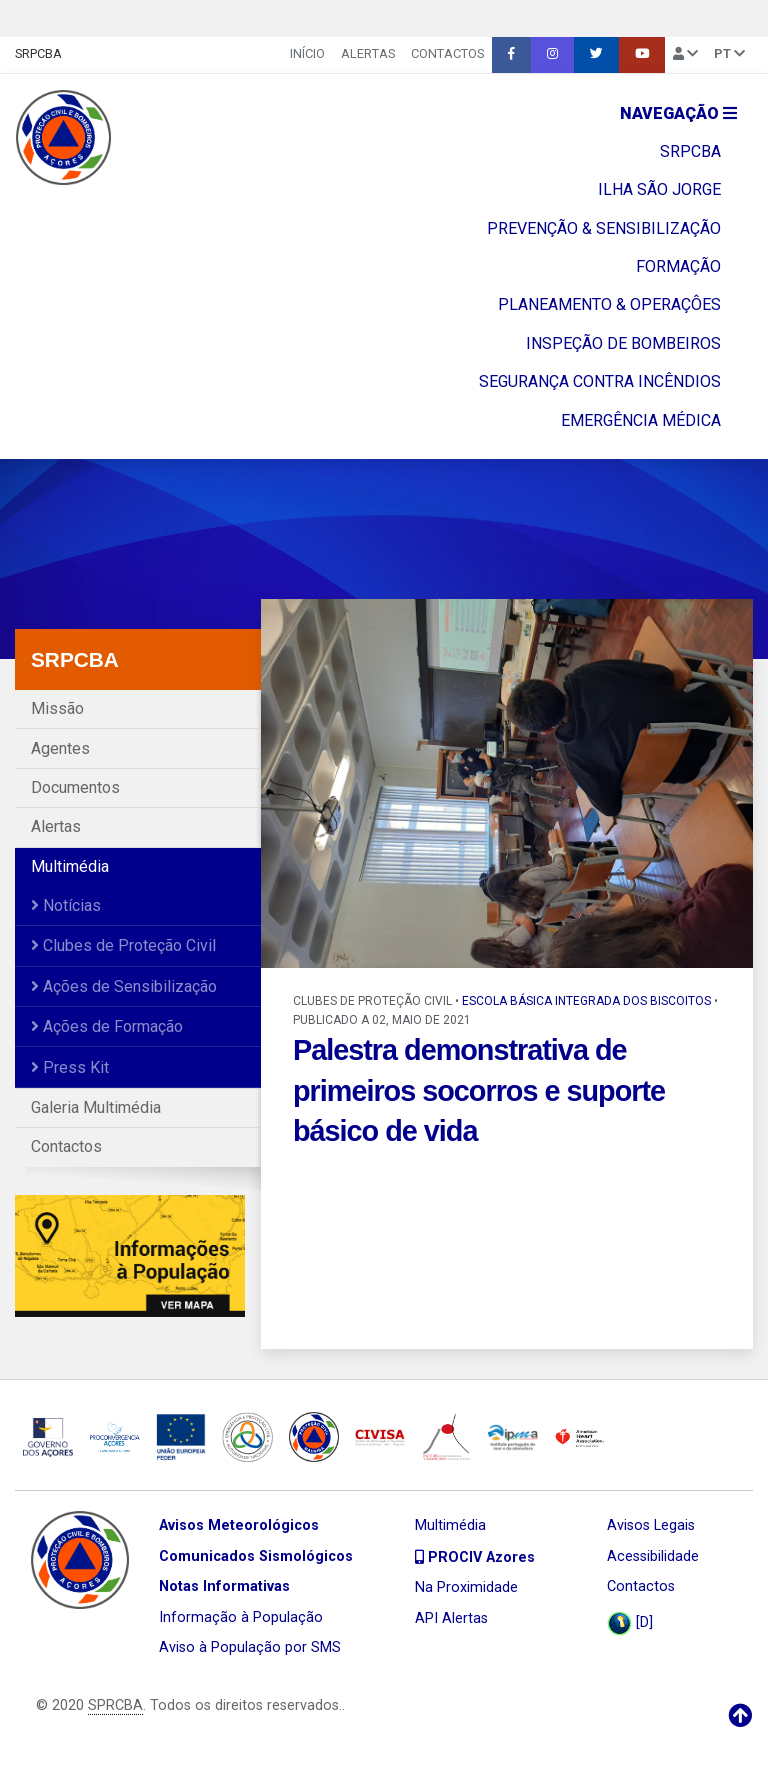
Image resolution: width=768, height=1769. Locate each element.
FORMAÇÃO (678, 266)
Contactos (447, 53)
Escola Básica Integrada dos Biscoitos (586, 1001)
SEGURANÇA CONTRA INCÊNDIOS (600, 381)
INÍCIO (307, 53)
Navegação (678, 113)
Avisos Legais (651, 1525)
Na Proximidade (466, 1587)
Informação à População (241, 1617)
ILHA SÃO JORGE (659, 189)
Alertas (368, 53)
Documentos (75, 787)
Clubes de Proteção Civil (123, 945)
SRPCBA (38, 53)
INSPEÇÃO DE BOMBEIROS (623, 343)
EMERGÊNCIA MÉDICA (641, 420)
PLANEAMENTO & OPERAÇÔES (609, 304)
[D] (630, 1623)
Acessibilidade (653, 1556)
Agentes (60, 748)
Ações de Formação (107, 1026)
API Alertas (451, 1618)
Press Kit (70, 1067)
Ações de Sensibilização (124, 986)
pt (729, 53)
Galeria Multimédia (96, 1107)
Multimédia (70, 866)
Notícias (66, 905)
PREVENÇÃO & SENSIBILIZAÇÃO (604, 228)
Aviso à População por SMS (250, 1647)
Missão (57, 708)
